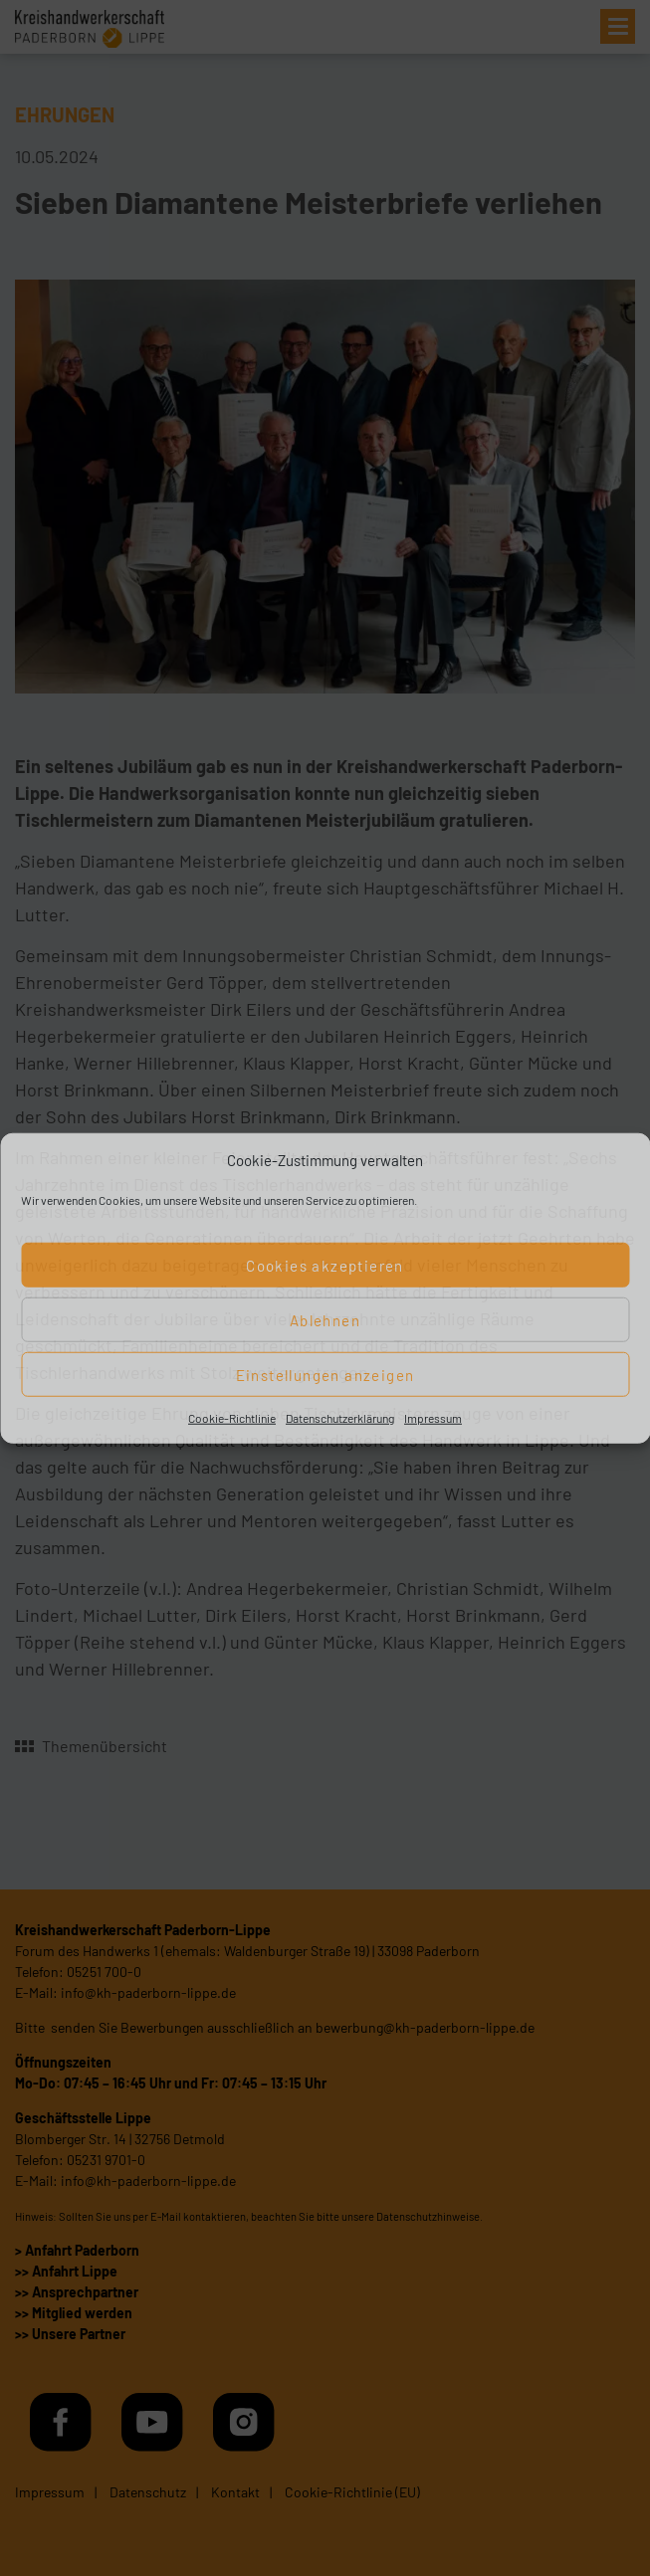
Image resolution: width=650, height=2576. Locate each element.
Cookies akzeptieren (325, 1265)
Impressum (433, 1418)
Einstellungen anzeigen (325, 1374)
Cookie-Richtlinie (232, 1418)
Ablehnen (325, 1319)
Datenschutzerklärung (340, 1418)
